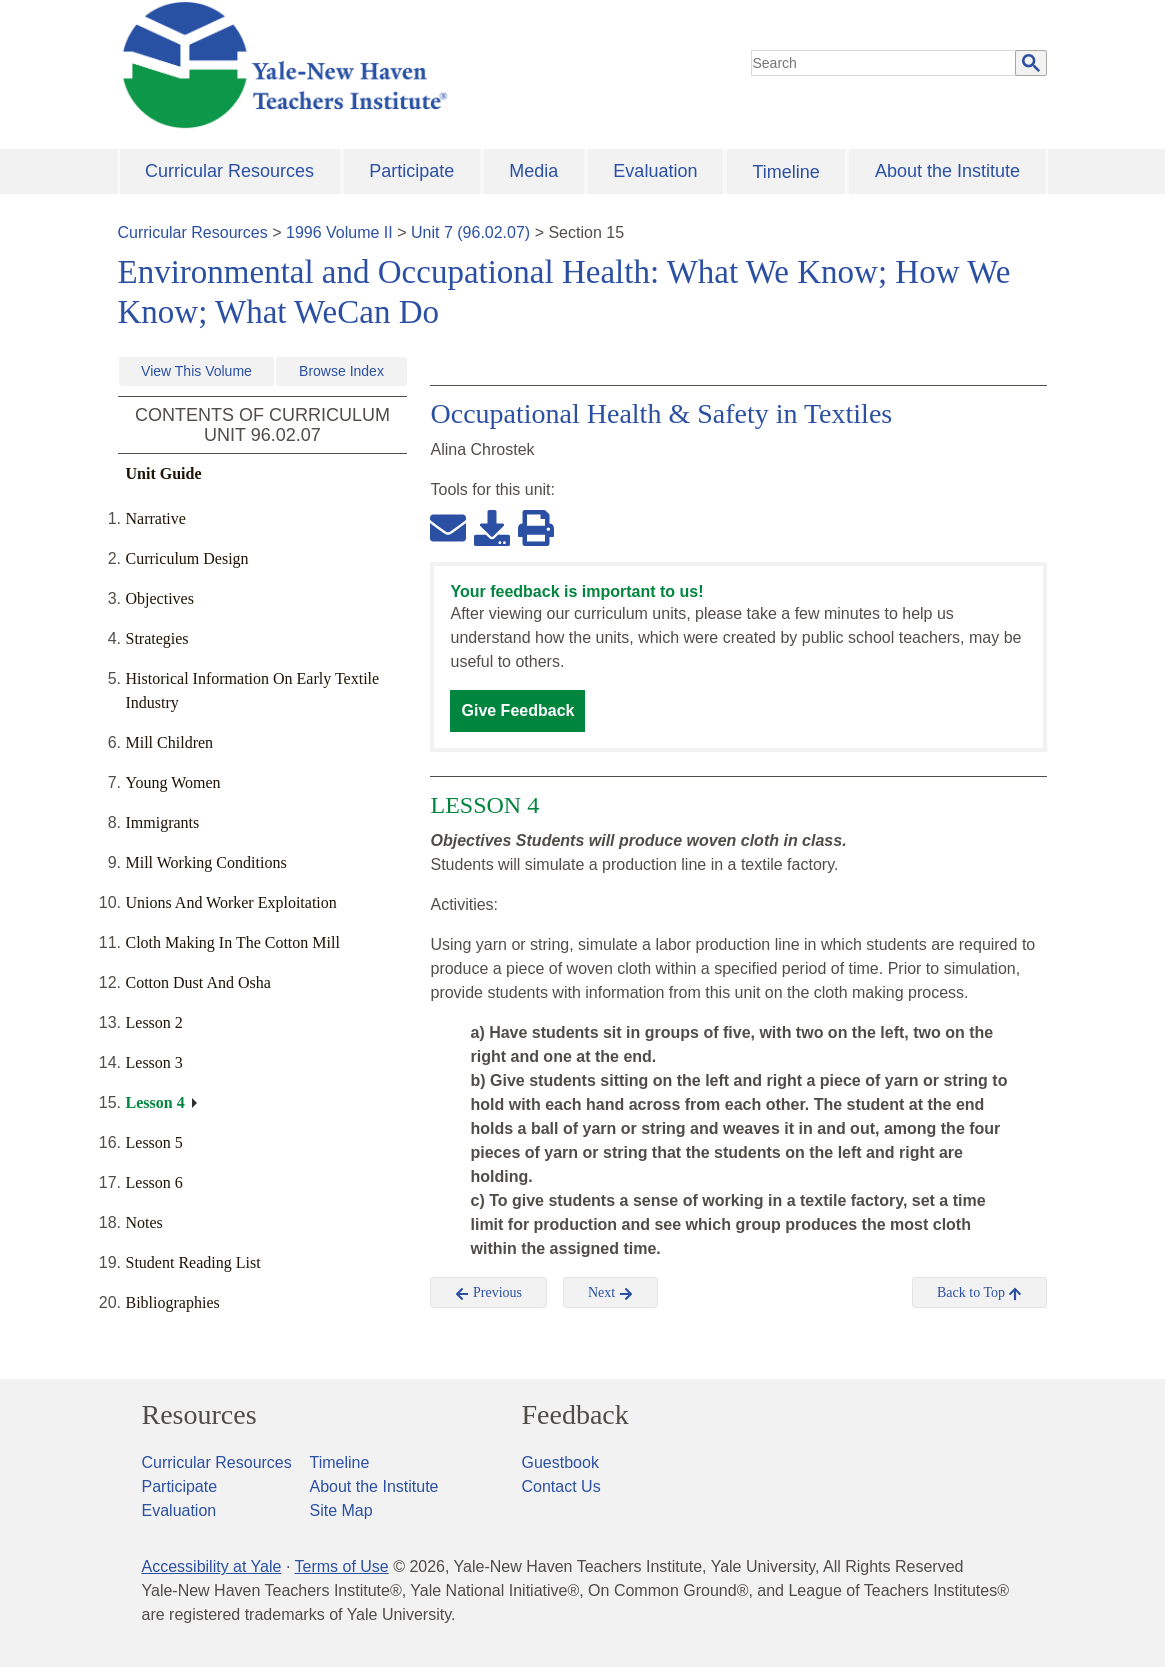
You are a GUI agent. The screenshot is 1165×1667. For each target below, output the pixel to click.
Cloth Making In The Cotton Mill (233, 942)
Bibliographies (173, 1302)
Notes (144, 1222)
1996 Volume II (339, 232)
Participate (411, 171)
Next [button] (610, 1293)
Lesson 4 (155, 1102)
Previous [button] (488, 1293)
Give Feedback (517, 710)
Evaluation (655, 171)
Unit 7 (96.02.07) (470, 232)
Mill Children (170, 742)
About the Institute (947, 171)
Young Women (173, 782)
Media (533, 171)
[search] (884, 63)
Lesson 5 (154, 1142)
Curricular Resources (229, 171)
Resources (199, 1415)
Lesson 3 (154, 1062)
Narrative (156, 518)
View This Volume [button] (196, 371)
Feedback (575, 1415)
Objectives (160, 598)
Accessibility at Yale (212, 1566)
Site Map (341, 1510)
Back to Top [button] (979, 1293)
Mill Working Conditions (206, 862)
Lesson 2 (154, 1022)
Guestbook (560, 1462)
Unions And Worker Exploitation (231, 902)
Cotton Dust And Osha (198, 982)
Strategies (157, 638)
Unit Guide (164, 473)
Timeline (785, 172)
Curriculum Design (187, 558)
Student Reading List (193, 1262)
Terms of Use (341, 1566)
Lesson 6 (154, 1182)
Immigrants (163, 822)
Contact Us (561, 1486)
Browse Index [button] (341, 371)
